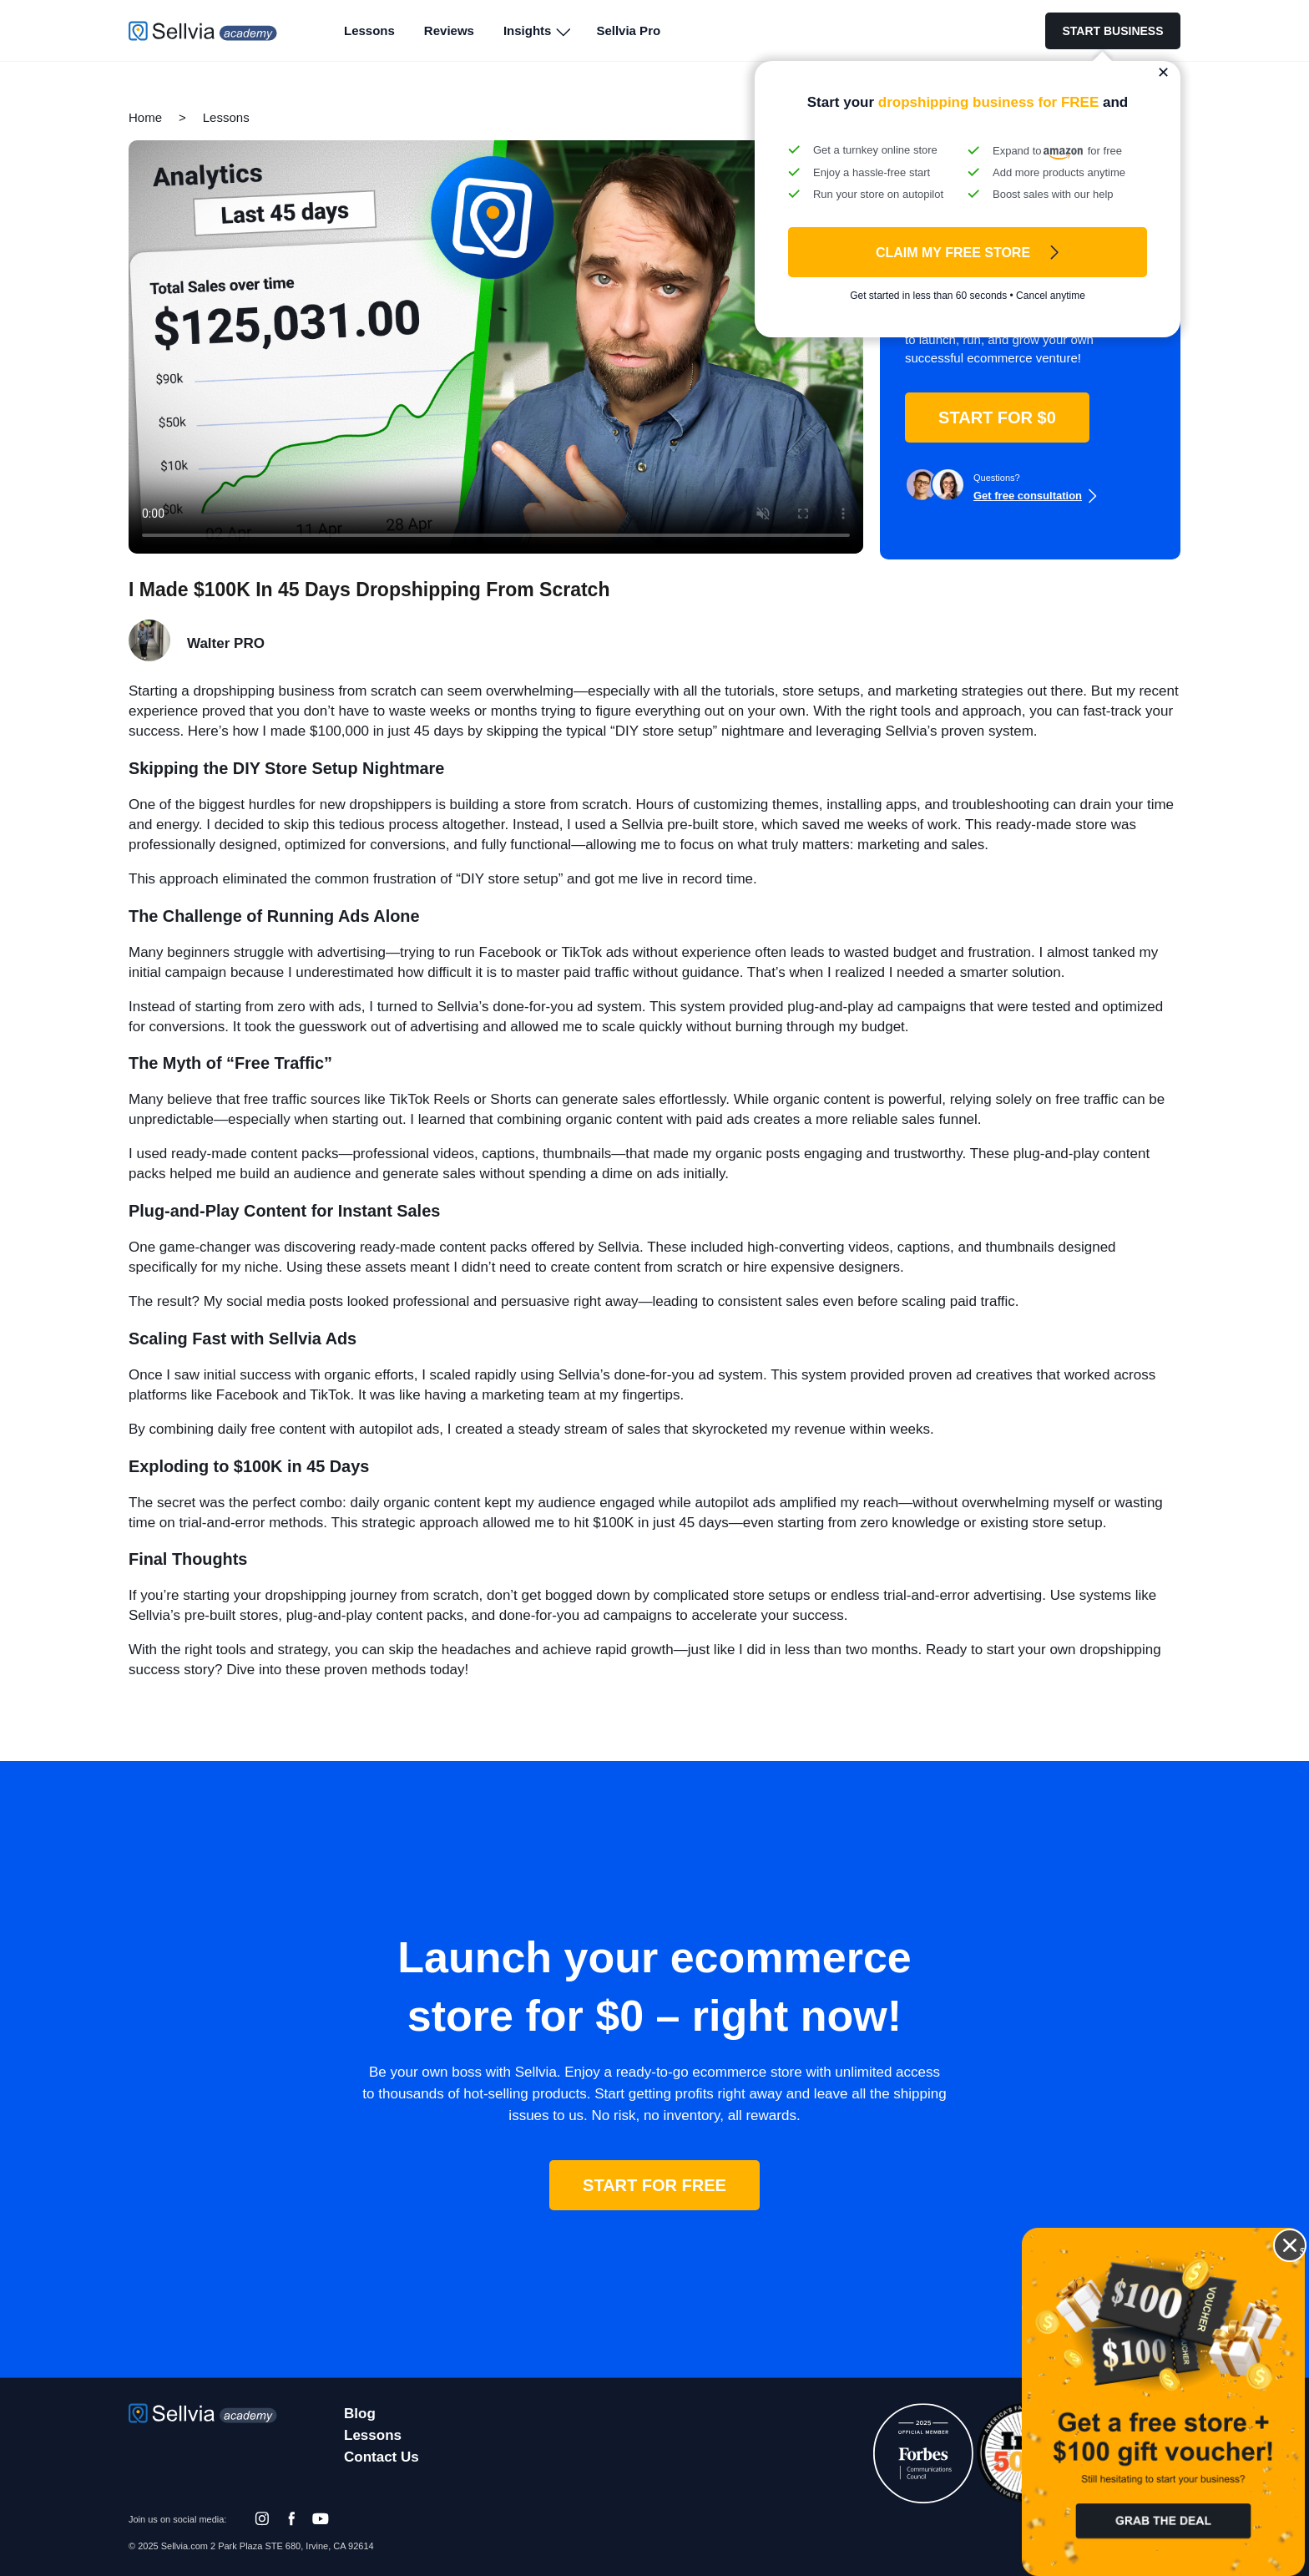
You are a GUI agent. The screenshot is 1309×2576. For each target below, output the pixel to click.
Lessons (369, 30)
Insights (527, 30)
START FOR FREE (654, 2185)
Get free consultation (1027, 495)
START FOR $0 (997, 417)
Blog (360, 2414)
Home (145, 117)
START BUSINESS (1112, 31)
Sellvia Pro (628, 30)
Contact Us (381, 2457)
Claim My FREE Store (953, 252)
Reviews (449, 30)
